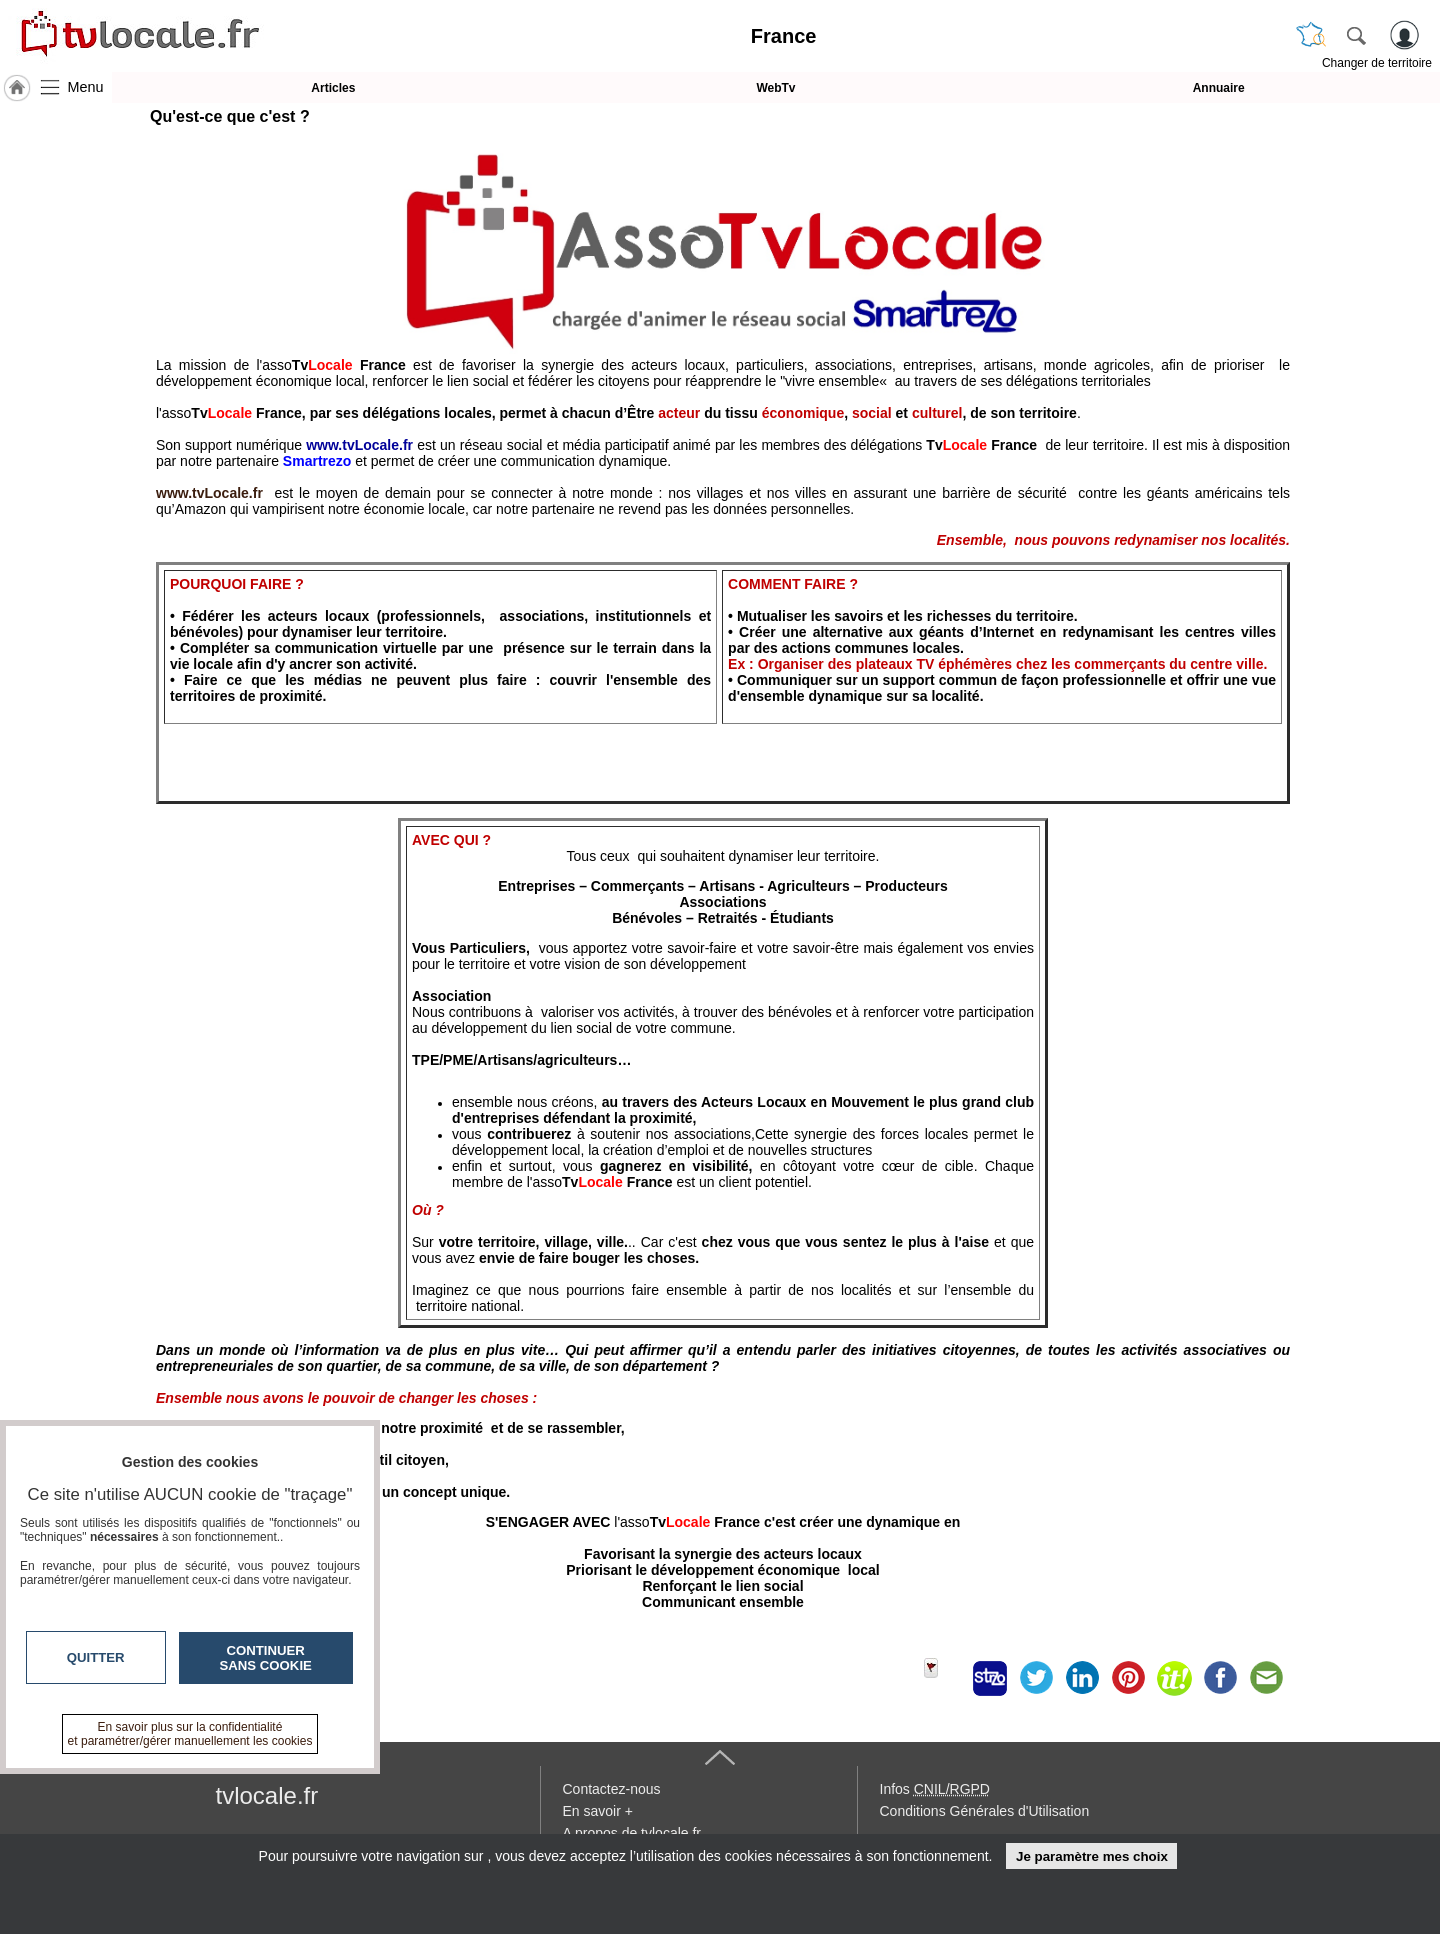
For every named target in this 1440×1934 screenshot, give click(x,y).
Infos (935, 1789)
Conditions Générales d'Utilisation (985, 1811)
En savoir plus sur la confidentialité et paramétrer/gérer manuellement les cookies (190, 1734)
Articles (333, 88)
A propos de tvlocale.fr (632, 1833)
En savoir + (598, 1811)
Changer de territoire (1377, 63)
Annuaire (1219, 88)
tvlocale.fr (267, 1795)
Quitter (96, 1657)
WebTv (775, 88)
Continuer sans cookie (266, 1658)
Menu (86, 87)
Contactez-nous (612, 1789)
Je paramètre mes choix (1092, 1856)
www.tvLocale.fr (209, 493)
